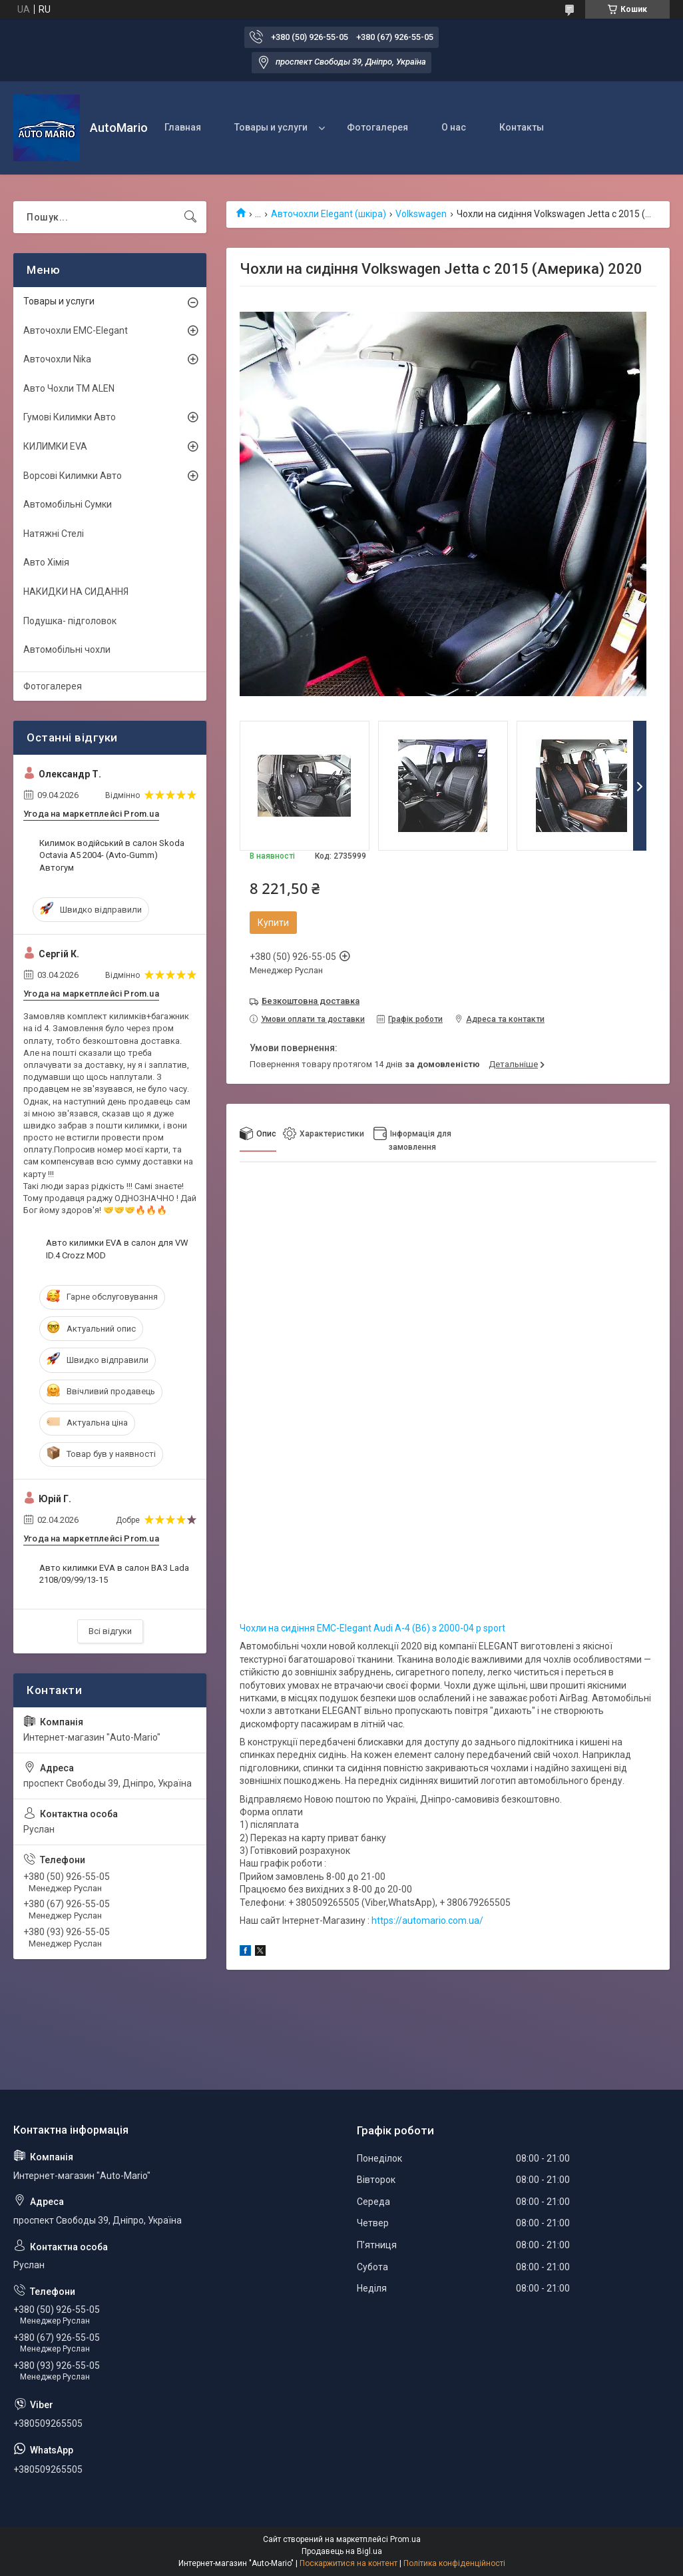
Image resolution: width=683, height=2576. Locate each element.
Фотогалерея (377, 127)
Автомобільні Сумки (67, 504)
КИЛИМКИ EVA (55, 446)
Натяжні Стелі (53, 533)
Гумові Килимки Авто (69, 417)
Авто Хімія (46, 562)
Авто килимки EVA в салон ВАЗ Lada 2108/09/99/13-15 (114, 1574)
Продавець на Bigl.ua (342, 2551)
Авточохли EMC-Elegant (75, 330)
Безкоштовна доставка (310, 1001)
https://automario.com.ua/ (427, 1920)
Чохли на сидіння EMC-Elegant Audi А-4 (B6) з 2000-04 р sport (372, 1628)
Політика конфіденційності (454, 2563)
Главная (182, 127)
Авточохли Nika (57, 359)
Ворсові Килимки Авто (72, 475)
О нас (453, 127)
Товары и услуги (271, 127)
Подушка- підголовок (69, 621)
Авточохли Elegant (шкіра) (328, 214)
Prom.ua (405, 2539)
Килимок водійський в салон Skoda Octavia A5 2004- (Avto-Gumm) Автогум (111, 855)
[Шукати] (190, 217)
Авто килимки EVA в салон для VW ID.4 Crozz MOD (117, 1249)
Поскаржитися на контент (348, 2563)
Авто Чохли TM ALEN (68, 388)
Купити (273, 922)
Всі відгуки (110, 1631)
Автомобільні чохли (67, 649)
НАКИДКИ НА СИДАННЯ (75, 591)
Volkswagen (421, 214)
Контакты (521, 127)
